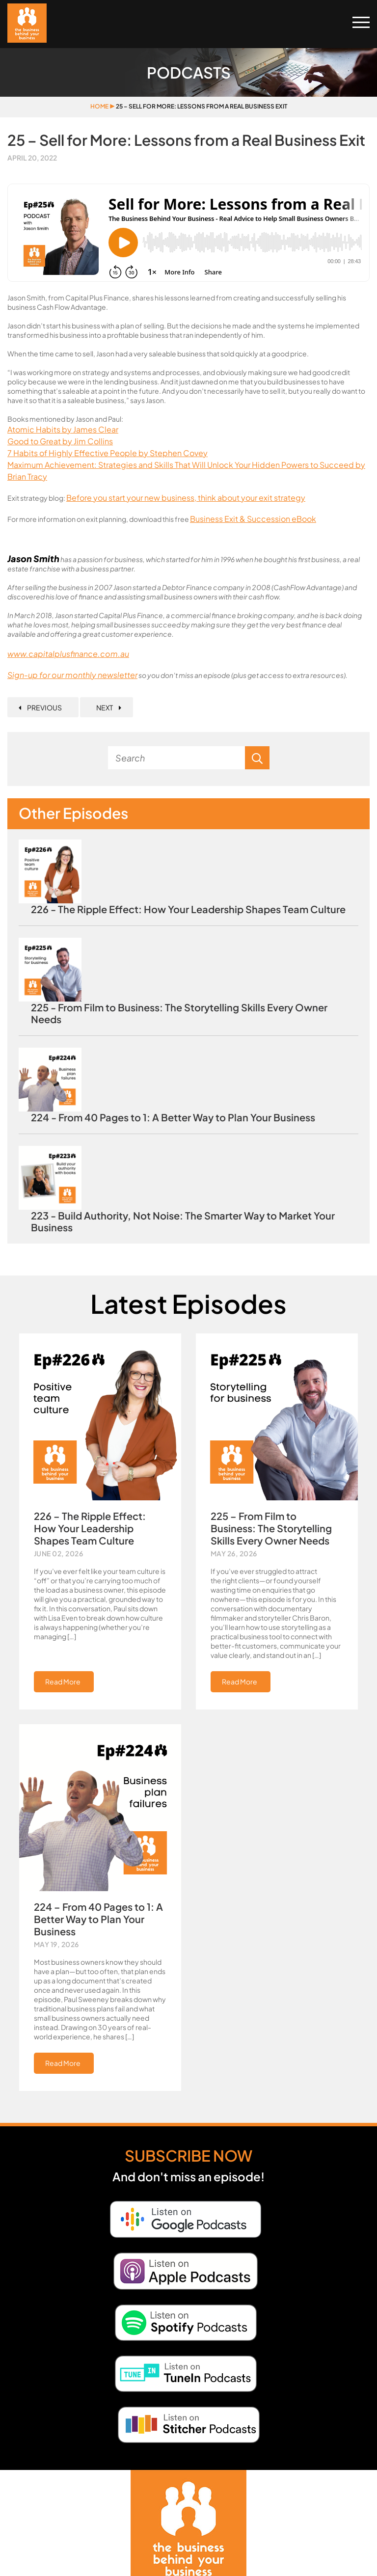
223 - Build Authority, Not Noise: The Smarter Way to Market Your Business (183, 1221)
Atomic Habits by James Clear (62, 429)
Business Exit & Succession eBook (253, 519)
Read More (63, 1681)
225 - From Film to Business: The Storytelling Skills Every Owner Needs (179, 1013)
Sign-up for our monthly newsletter (72, 675)
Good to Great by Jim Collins (60, 441)
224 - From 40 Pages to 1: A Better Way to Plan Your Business (173, 1117)
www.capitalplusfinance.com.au (68, 654)
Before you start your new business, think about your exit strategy (185, 497)
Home (99, 106)
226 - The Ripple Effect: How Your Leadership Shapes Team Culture (188, 909)
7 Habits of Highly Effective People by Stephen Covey (107, 453)
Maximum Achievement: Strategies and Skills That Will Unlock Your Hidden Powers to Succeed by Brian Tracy (186, 471)
